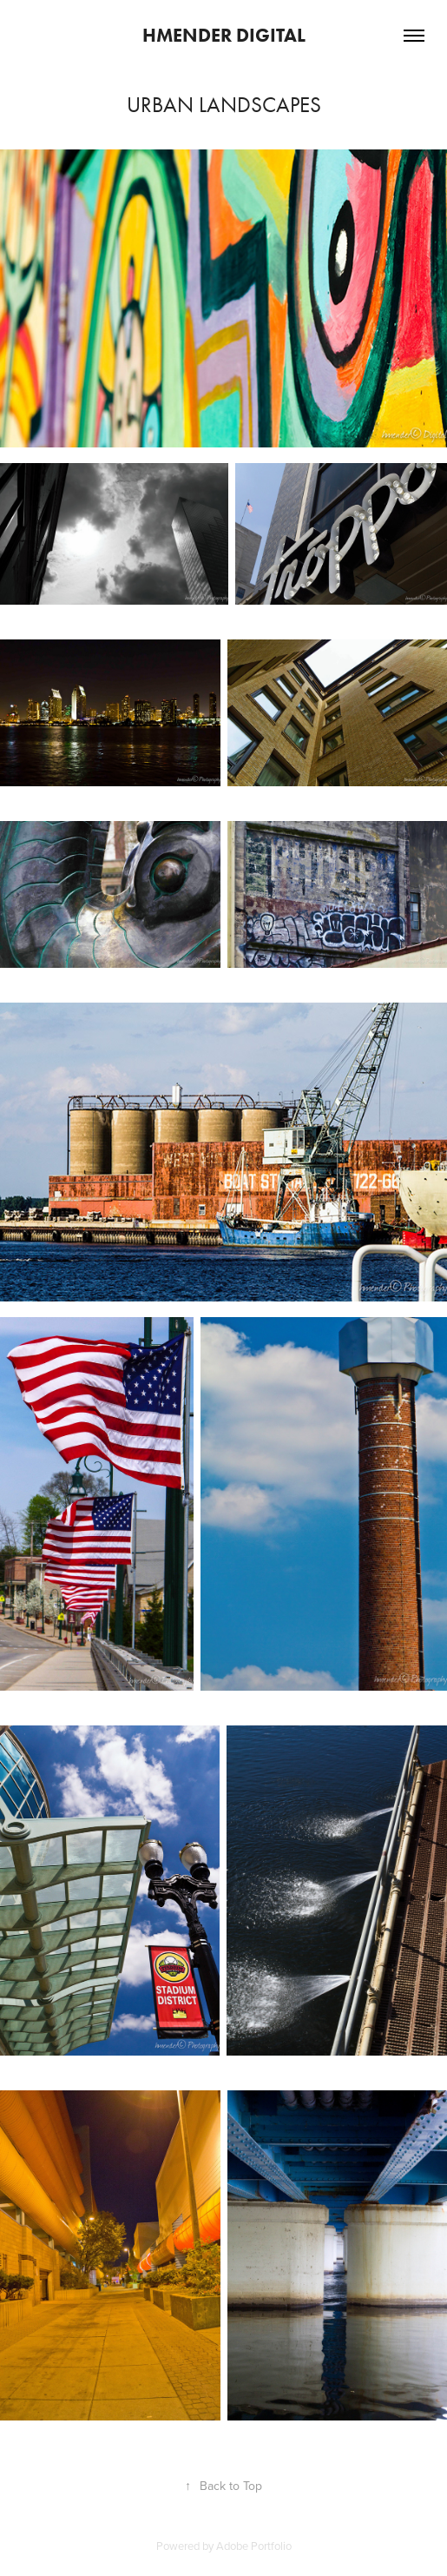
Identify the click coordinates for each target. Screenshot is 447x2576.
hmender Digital (224, 35)
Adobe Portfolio (254, 2545)
